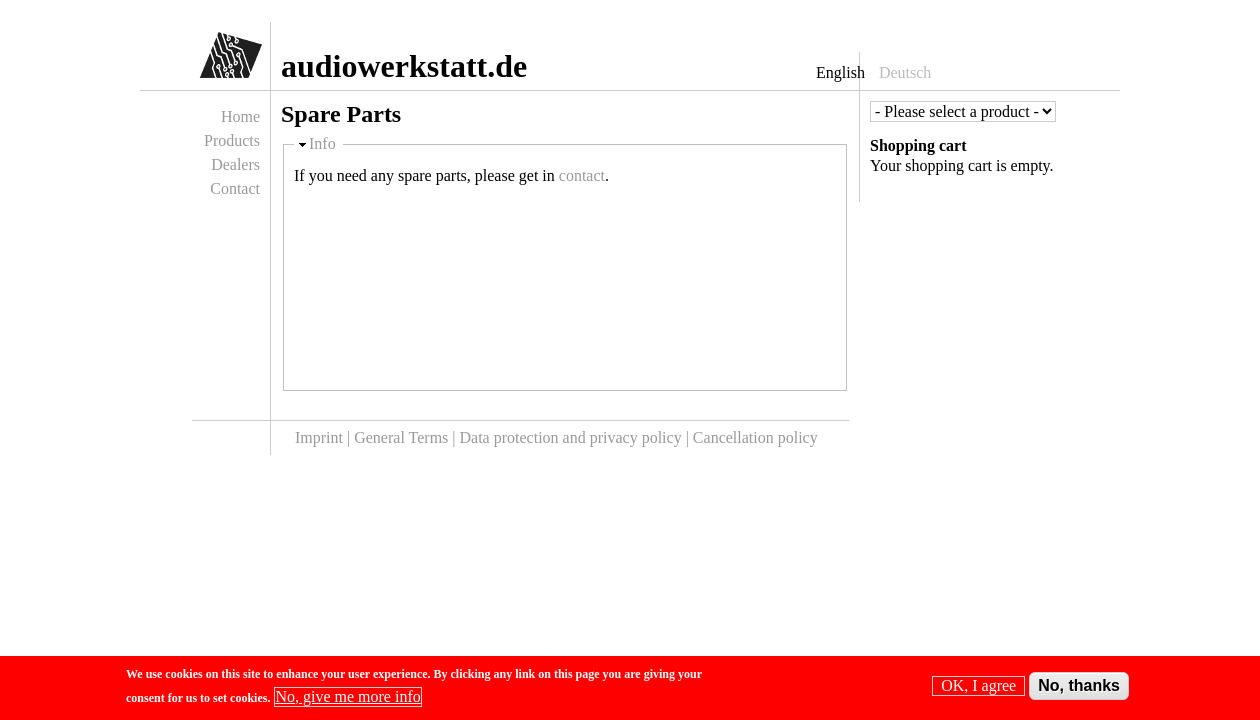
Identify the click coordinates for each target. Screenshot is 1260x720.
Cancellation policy (755, 437)
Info (322, 143)
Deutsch (905, 72)
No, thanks (1079, 689)
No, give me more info (347, 700)
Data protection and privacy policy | (576, 437)
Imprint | (324, 437)
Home (240, 116)
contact (582, 175)
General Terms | (406, 437)
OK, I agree (978, 689)
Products (232, 140)
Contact (235, 188)
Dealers (235, 164)
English (840, 72)
